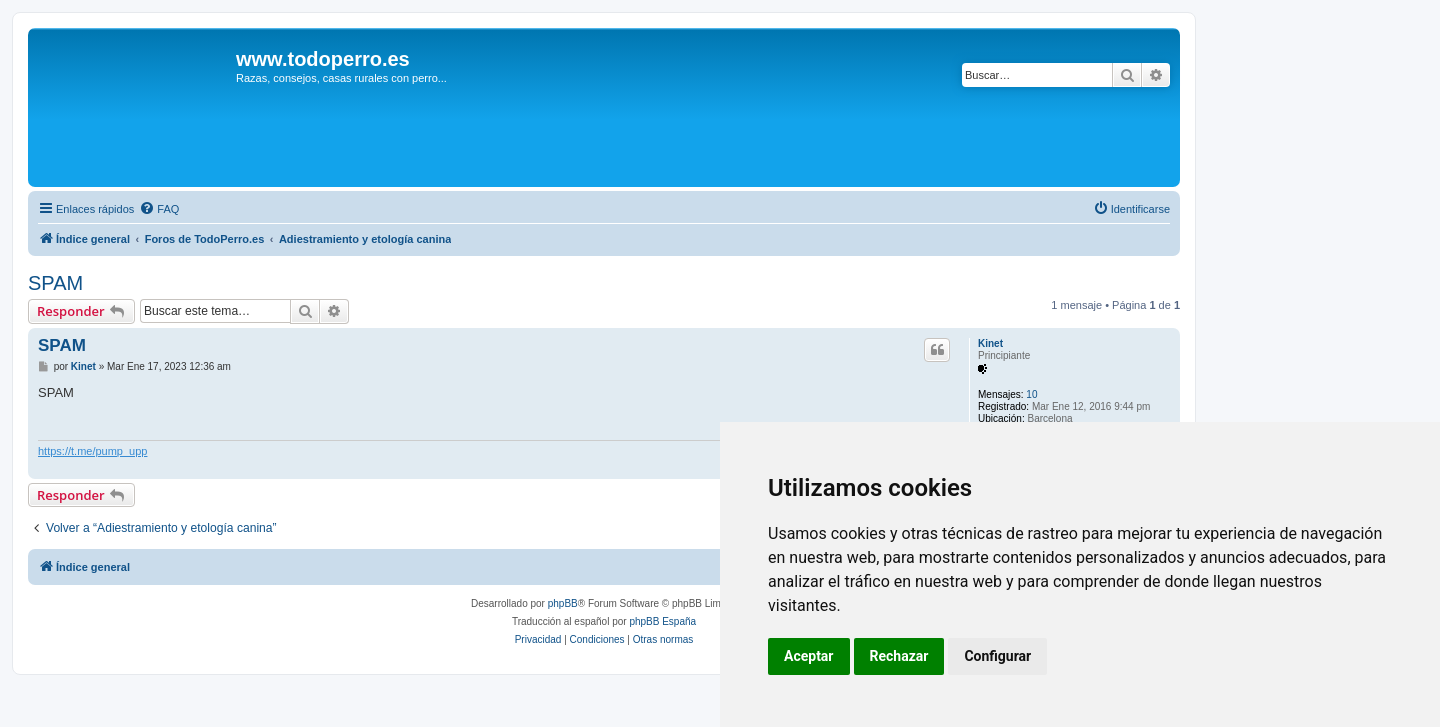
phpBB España (662, 621)
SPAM (55, 283)
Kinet (990, 343)
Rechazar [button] (899, 656)
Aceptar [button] (809, 656)
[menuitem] (159, 209)
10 (1031, 394)
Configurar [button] (997, 656)
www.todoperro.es (323, 59)
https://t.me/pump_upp (92, 451)
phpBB (563, 603)
